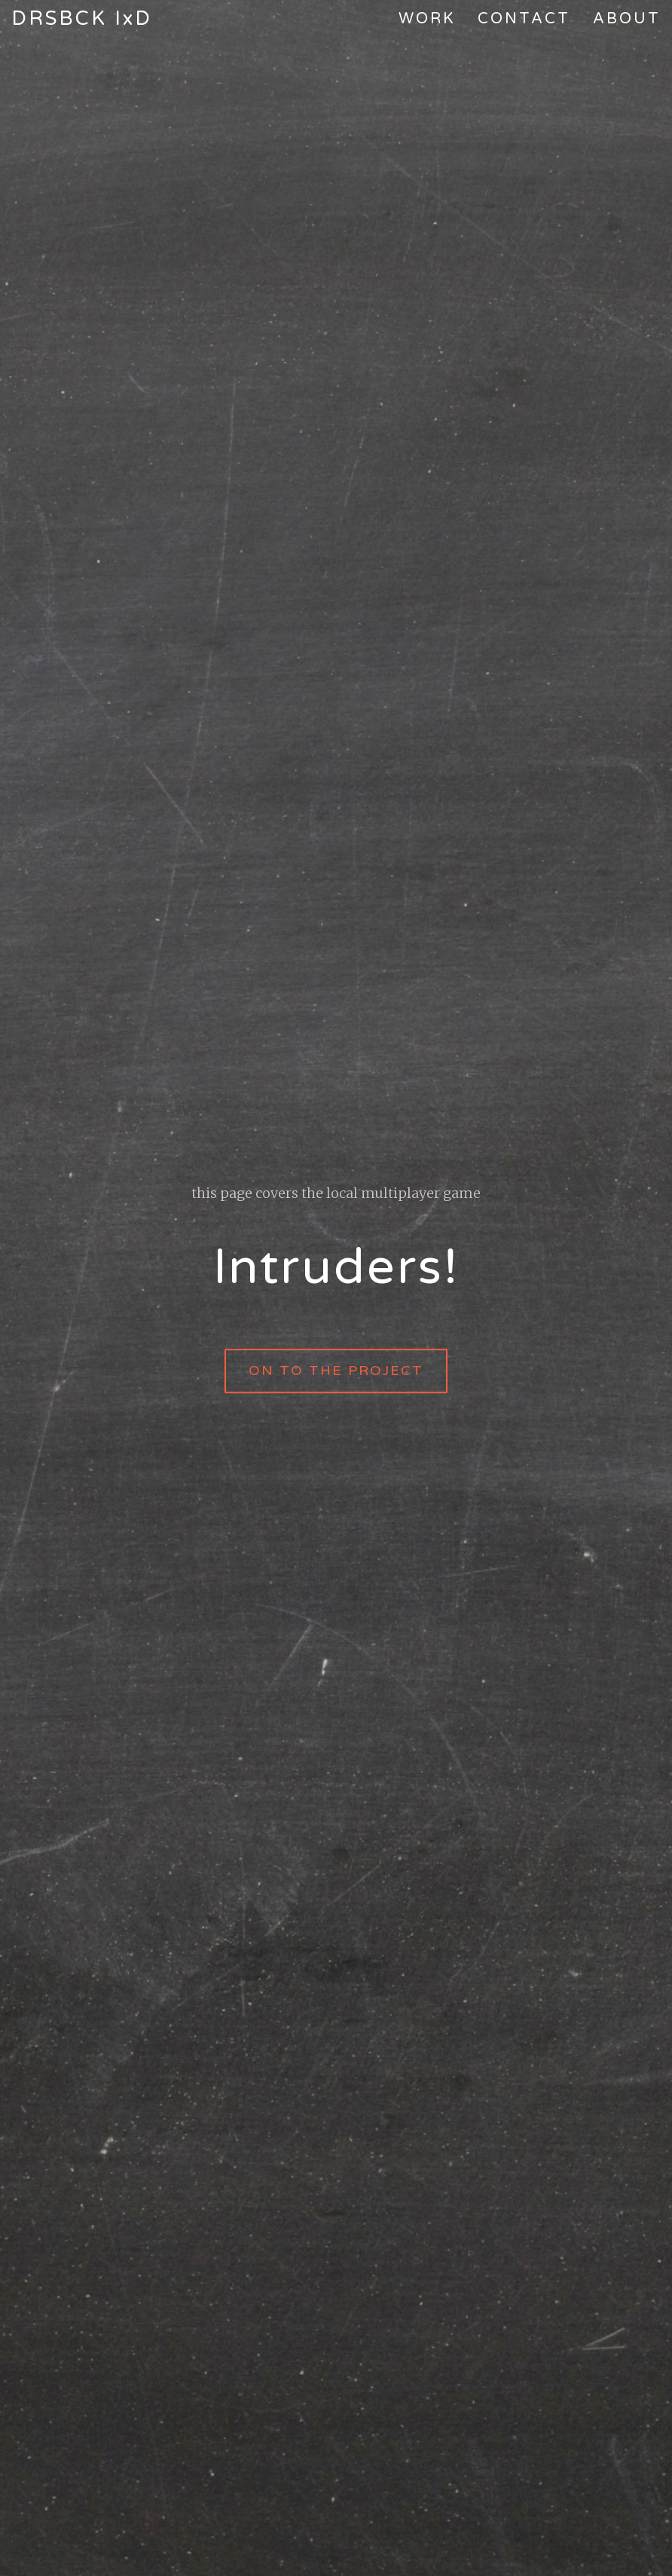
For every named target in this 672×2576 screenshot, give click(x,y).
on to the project (336, 1370)
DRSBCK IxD (81, 18)
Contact (524, 19)
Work (427, 19)
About (627, 19)
